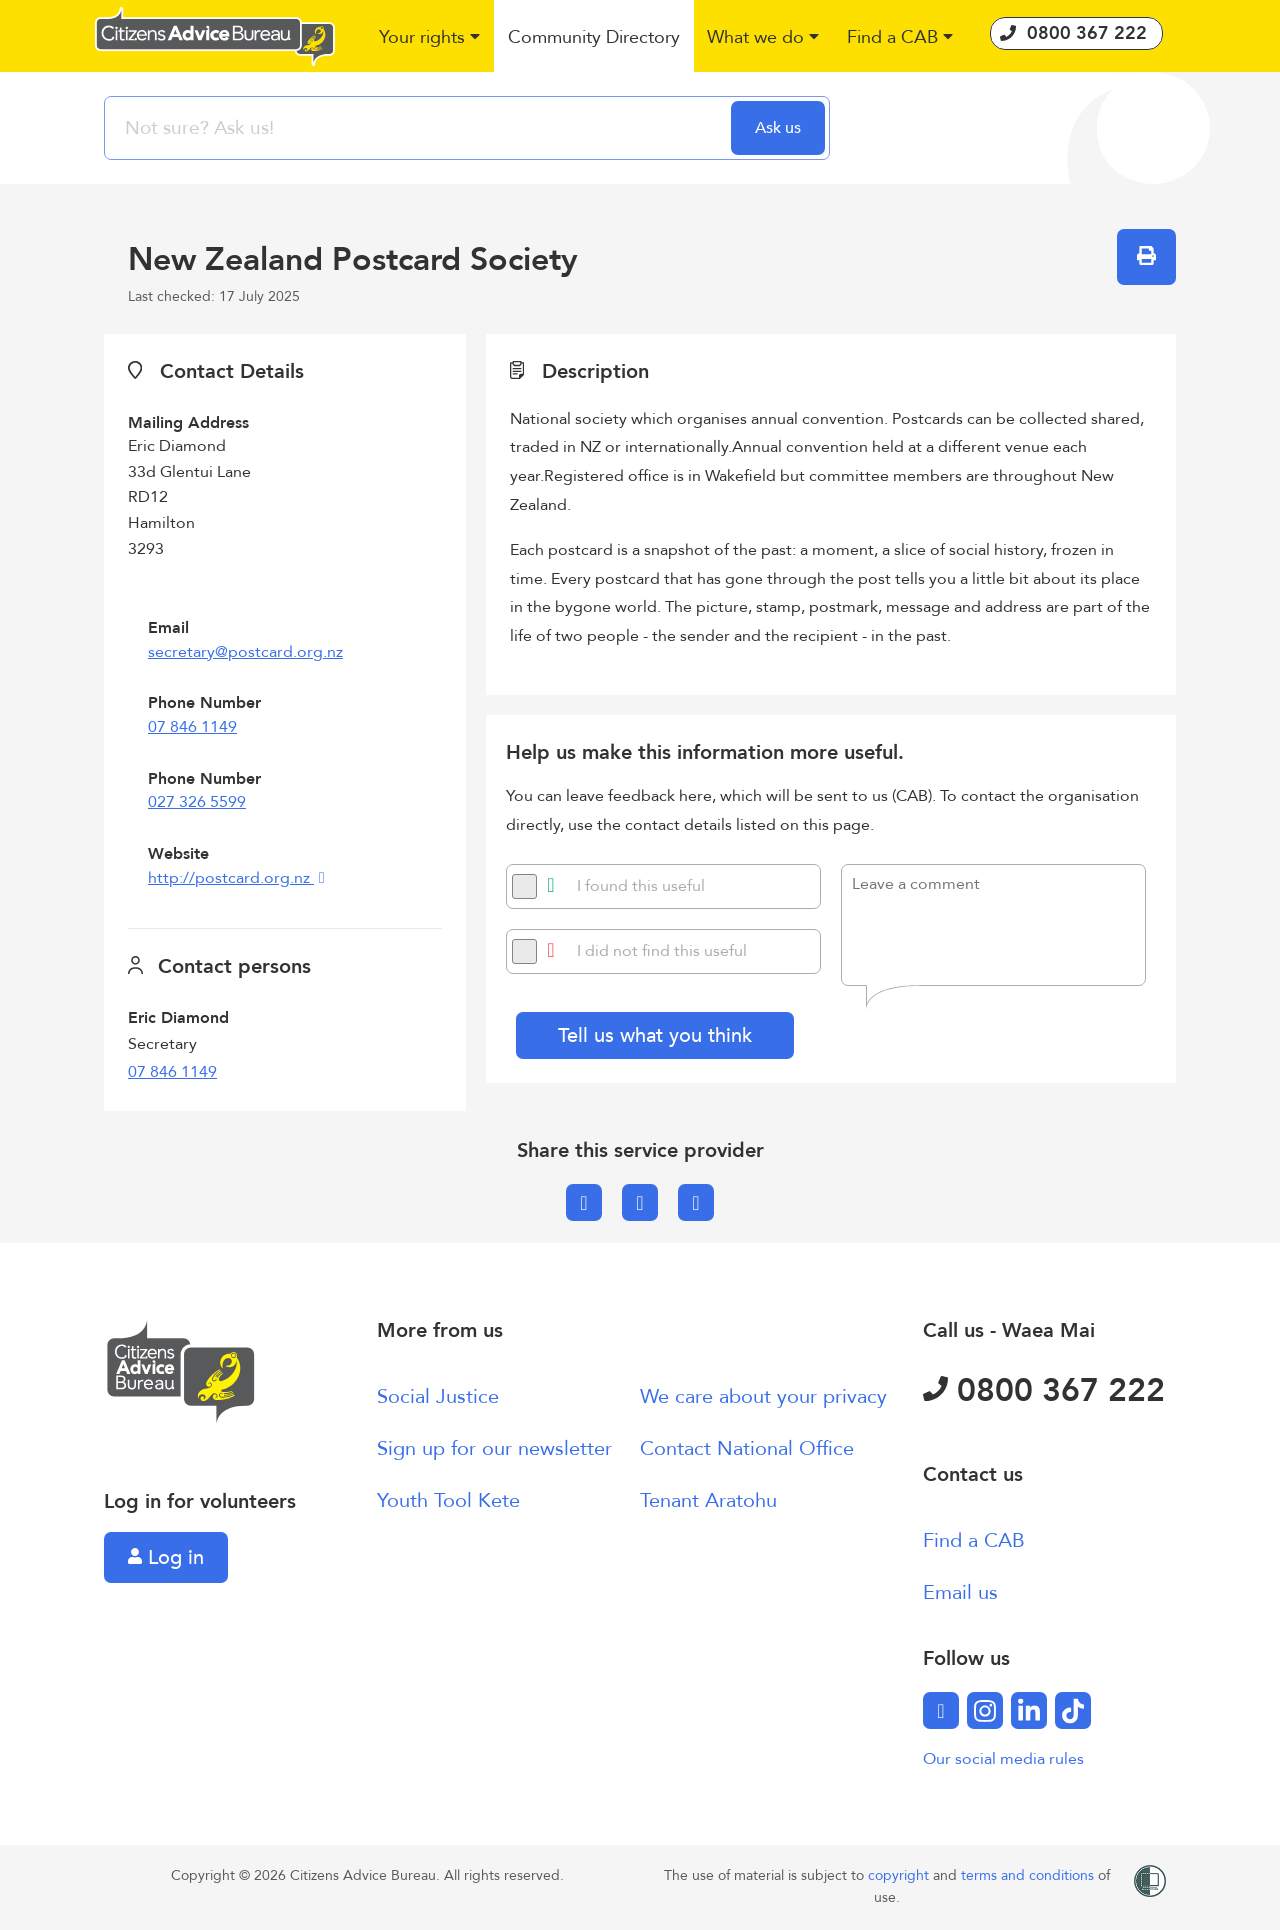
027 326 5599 (197, 802)
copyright (900, 1875)
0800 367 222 (1044, 1391)
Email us (960, 1592)
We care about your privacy (763, 1396)
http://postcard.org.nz (231, 878)
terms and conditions (1029, 1875)
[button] (430, 38)
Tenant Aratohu (708, 1500)
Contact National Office (747, 1448)
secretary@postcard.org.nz (245, 652)
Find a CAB (974, 1540)
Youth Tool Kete (448, 1500)
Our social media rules (1003, 1759)
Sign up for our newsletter (494, 1448)
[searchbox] (420, 128)
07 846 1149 (192, 727)
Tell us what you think (655, 1035)
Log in (166, 1557)
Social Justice (438, 1396)
